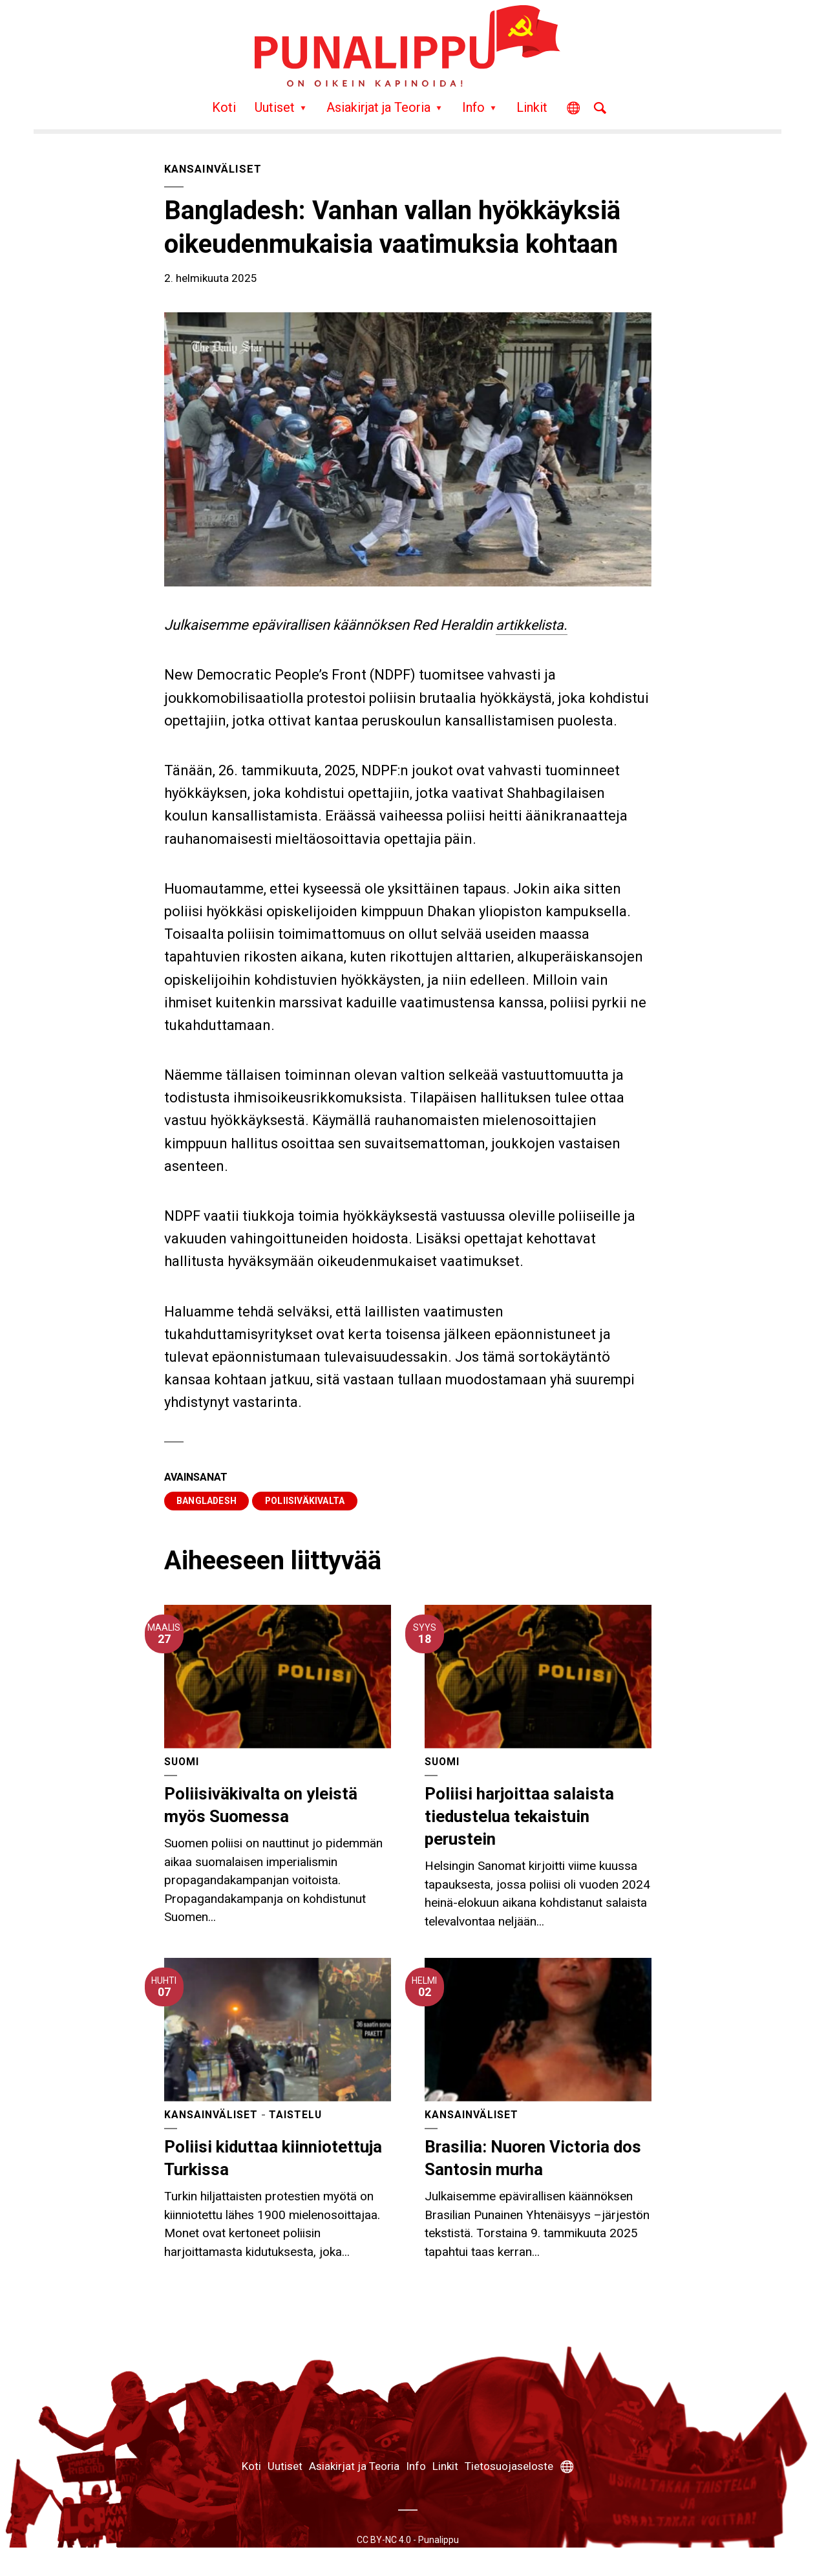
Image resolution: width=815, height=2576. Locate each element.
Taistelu (296, 2115)
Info (473, 107)
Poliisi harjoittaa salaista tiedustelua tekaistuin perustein (520, 1816)
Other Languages (573, 111)
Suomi (182, 1761)
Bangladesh (207, 1501)
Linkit (531, 107)
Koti (224, 107)
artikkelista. (532, 625)
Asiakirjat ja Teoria (378, 107)
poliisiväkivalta (307, 1501)
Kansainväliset (214, 168)
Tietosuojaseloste (509, 2466)
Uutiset (275, 107)
